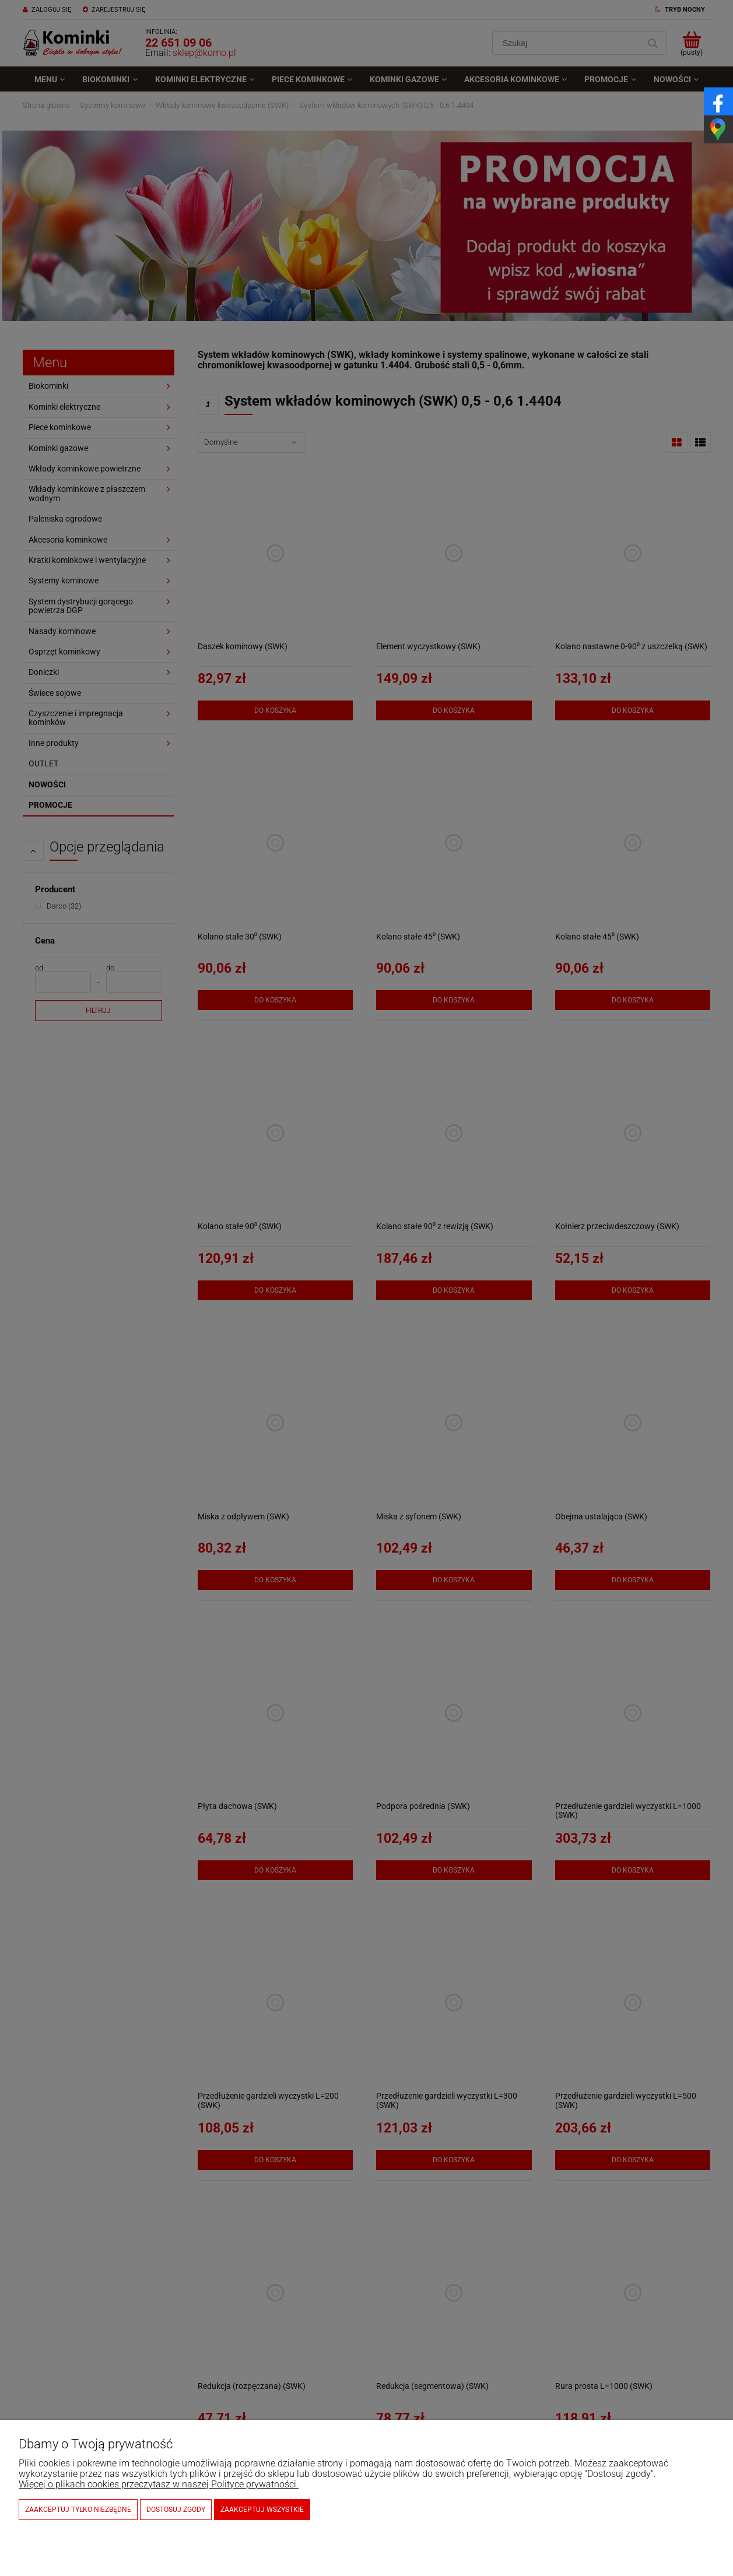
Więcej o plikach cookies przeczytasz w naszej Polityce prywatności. (159, 2484)
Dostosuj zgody (175, 2509)
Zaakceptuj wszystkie (262, 2509)
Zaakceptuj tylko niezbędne (78, 2509)
